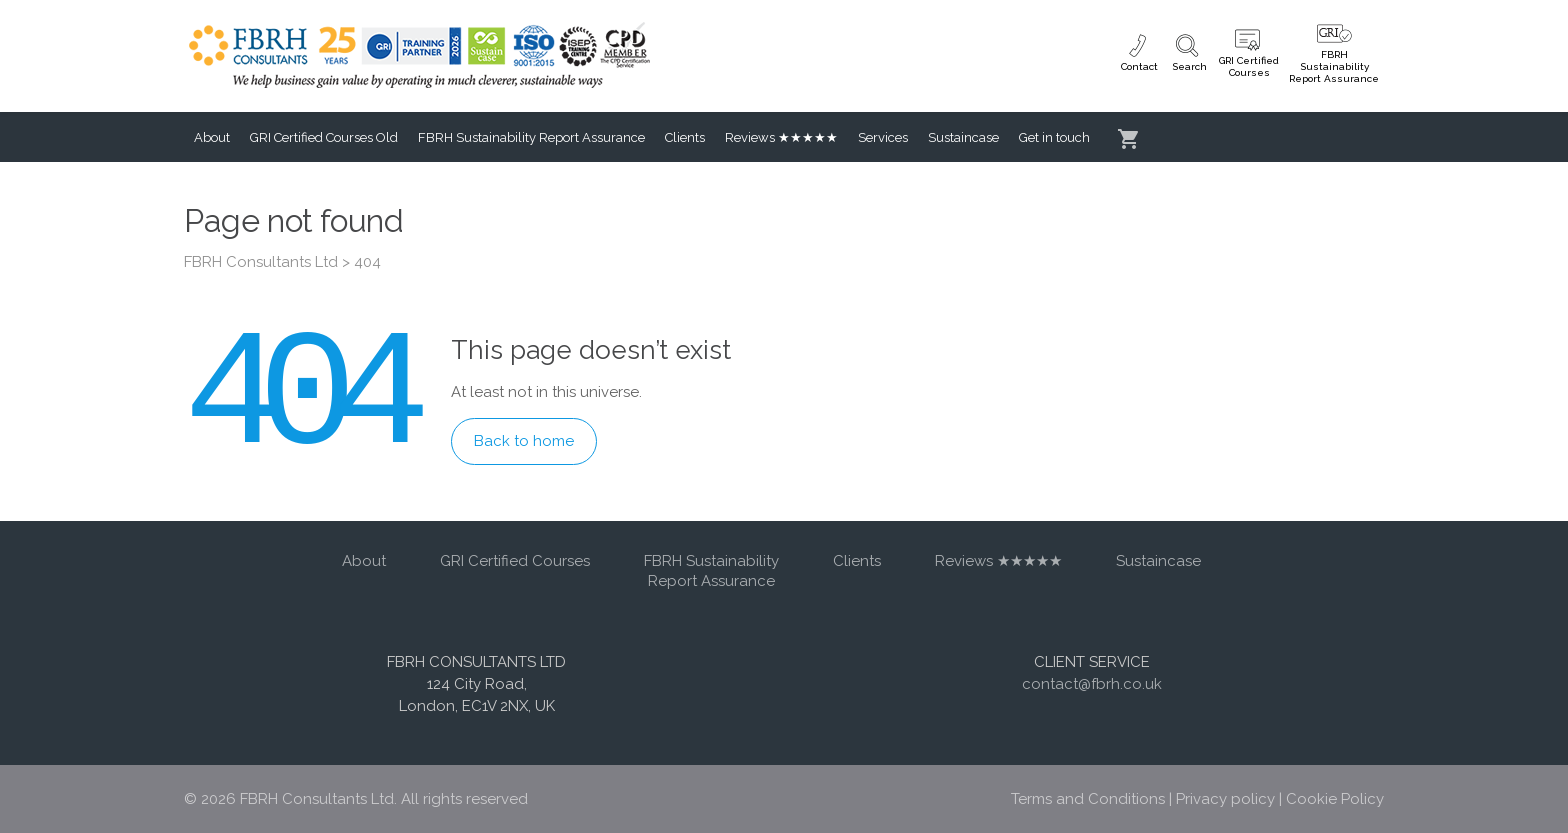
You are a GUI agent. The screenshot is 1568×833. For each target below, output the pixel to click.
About (212, 137)
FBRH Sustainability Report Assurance (531, 137)
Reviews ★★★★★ (781, 137)
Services (883, 137)
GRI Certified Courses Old (324, 137)
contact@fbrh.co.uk (1092, 684)
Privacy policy (1225, 799)
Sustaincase (963, 137)
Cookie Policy (1335, 799)
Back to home (524, 441)
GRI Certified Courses (515, 561)
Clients (685, 137)
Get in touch (1054, 137)
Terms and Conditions (1088, 799)
